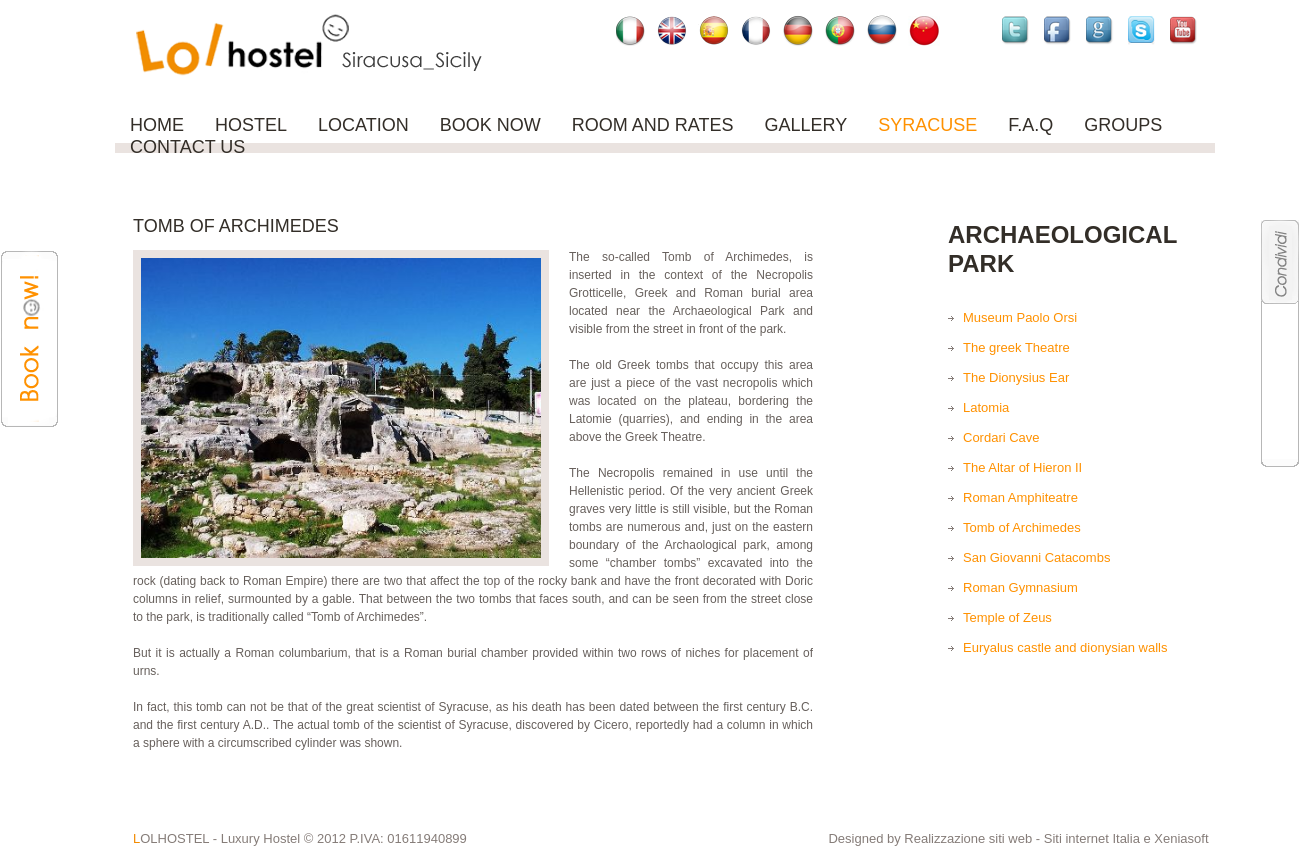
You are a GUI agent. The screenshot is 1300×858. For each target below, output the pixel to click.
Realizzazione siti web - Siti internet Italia (1023, 838)
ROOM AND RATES (653, 125)
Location (363, 125)
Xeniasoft (1181, 838)
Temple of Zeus (1007, 617)
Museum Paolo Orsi (1020, 317)
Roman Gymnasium (1020, 587)
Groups (1123, 125)
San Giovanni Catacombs (1036, 557)
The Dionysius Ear (1016, 377)
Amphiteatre (1043, 497)
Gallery (805, 125)
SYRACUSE (927, 125)
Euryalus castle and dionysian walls (1065, 647)
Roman (984, 497)
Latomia (986, 407)
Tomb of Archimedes (1022, 527)
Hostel (251, 125)
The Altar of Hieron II (1022, 467)
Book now (490, 125)
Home (157, 125)
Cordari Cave (1001, 437)
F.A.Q (1030, 125)
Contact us (187, 147)
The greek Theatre (1016, 347)
